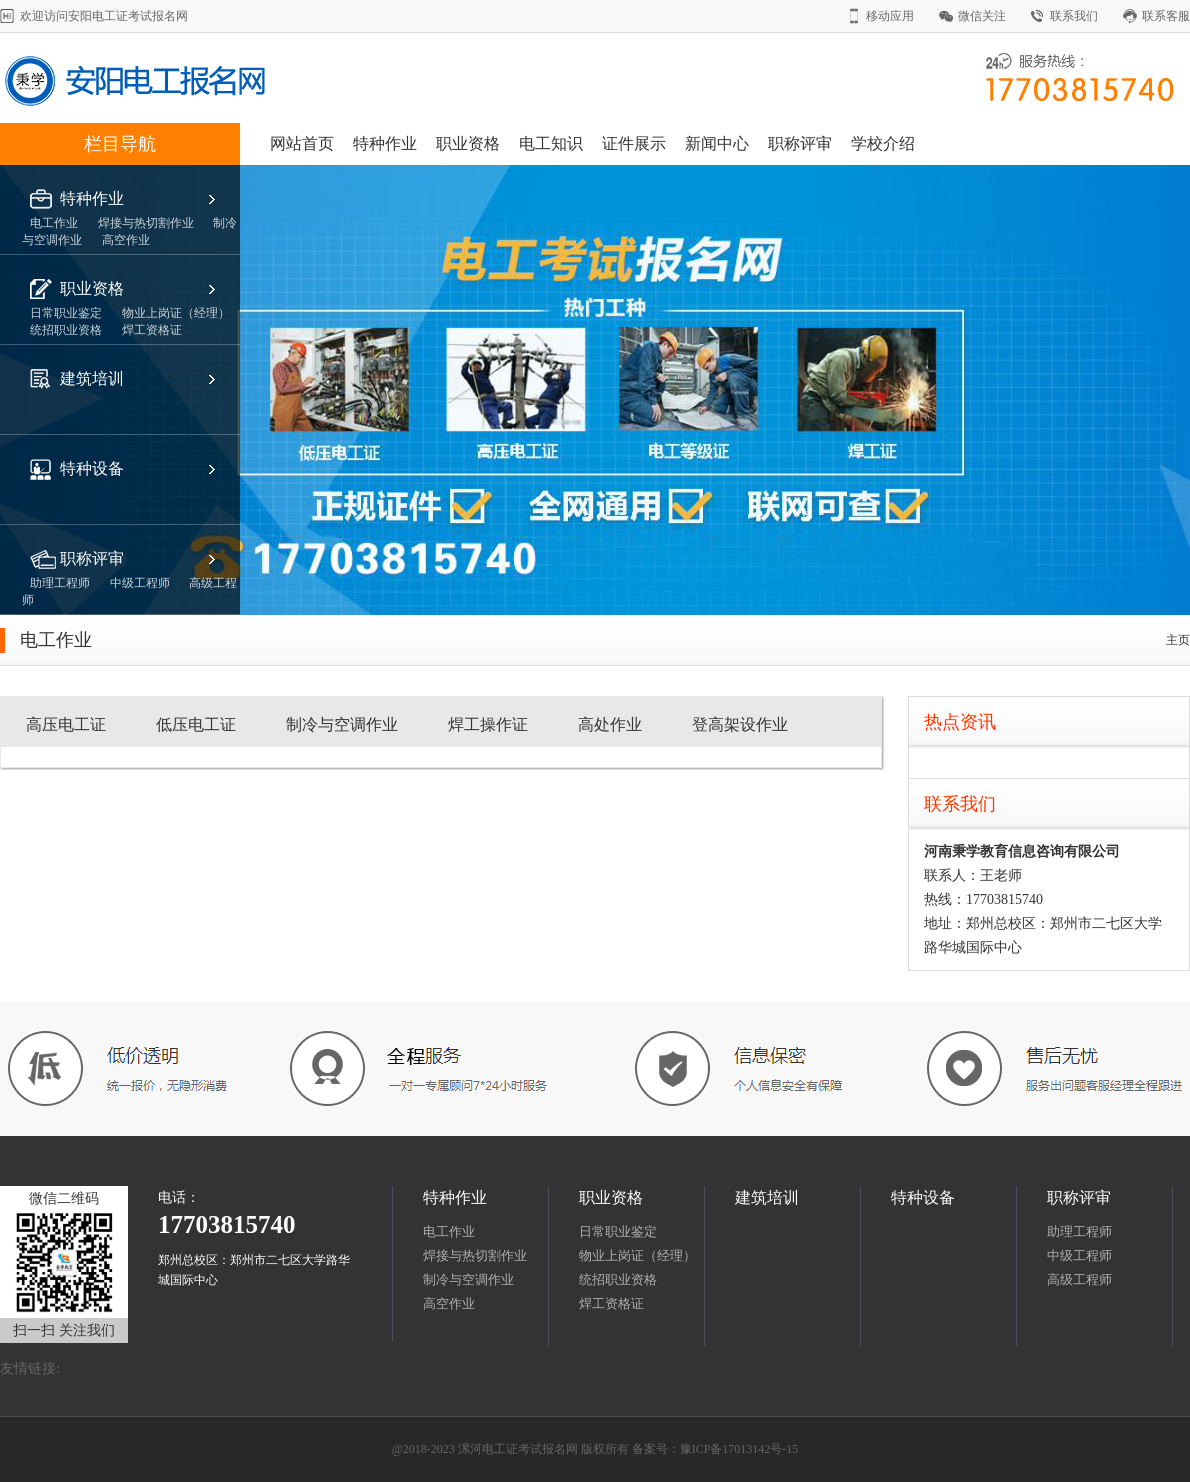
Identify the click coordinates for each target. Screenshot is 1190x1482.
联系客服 (1166, 16)
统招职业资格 (618, 1279)
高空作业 (449, 1303)
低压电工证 (196, 724)
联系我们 (1074, 16)
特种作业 (385, 143)
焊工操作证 (488, 724)
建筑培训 (92, 378)
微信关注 (982, 16)
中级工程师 (1079, 1255)
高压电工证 (66, 724)
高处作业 (610, 724)
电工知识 (551, 143)
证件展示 (634, 143)
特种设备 (92, 468)
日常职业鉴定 (618, 1231)
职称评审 (800, 143)
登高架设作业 (740, 724)
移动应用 (890, 16)
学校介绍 (883, 143)
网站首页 (302, 143)
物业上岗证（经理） (637, 1255)
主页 (1178, 640)
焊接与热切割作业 (475, 1255)
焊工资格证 (611, 1303)
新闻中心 (717, 143)
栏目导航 (120, 144)
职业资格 (468, 143)
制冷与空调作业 (342, 724)
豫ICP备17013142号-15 (739, 1449)
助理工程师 (1079, 1231)
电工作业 (449, 1231)
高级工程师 (1081, 1279)
